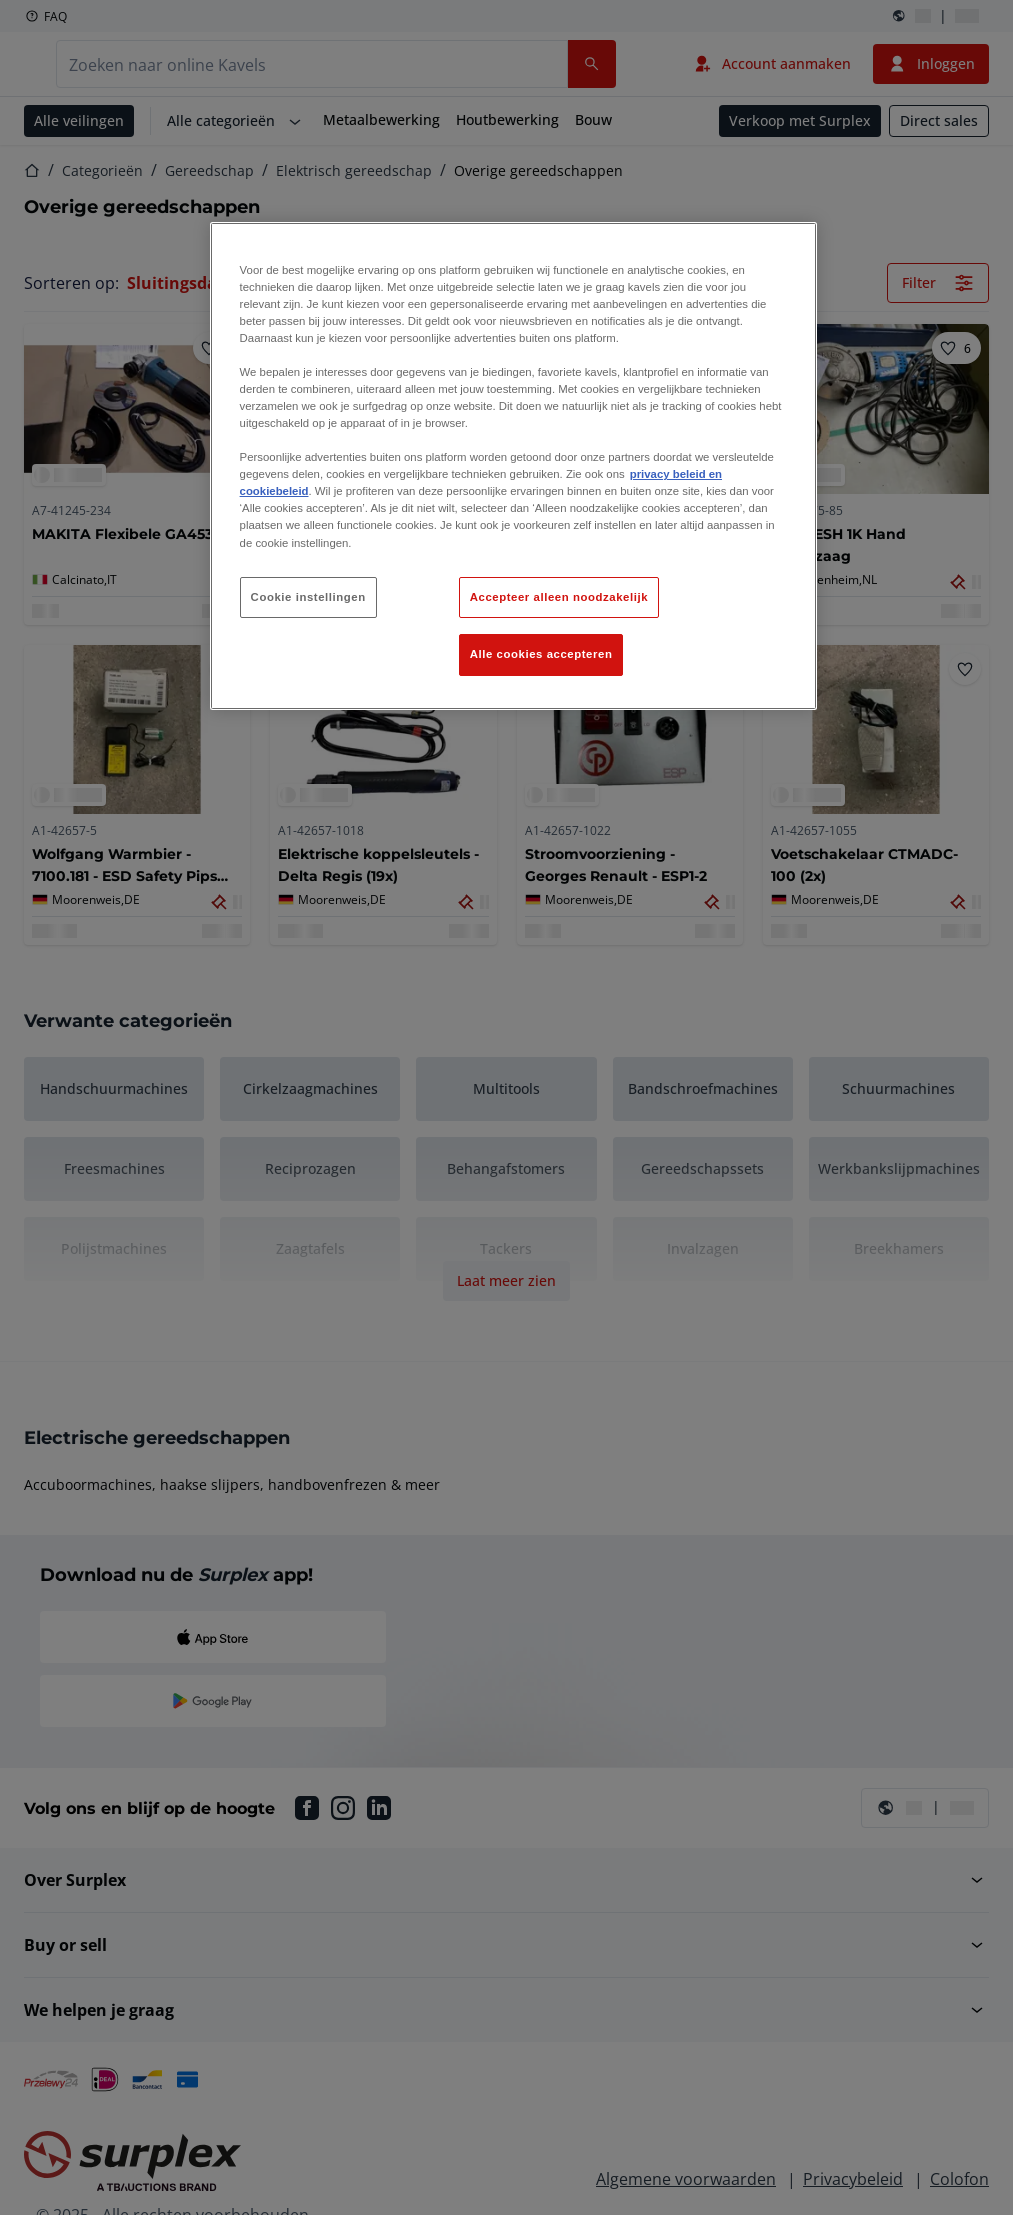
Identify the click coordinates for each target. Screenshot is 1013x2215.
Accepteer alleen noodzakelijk (559, 597)
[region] (514, 466)
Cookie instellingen (308, 597)
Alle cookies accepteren (541, 654)
